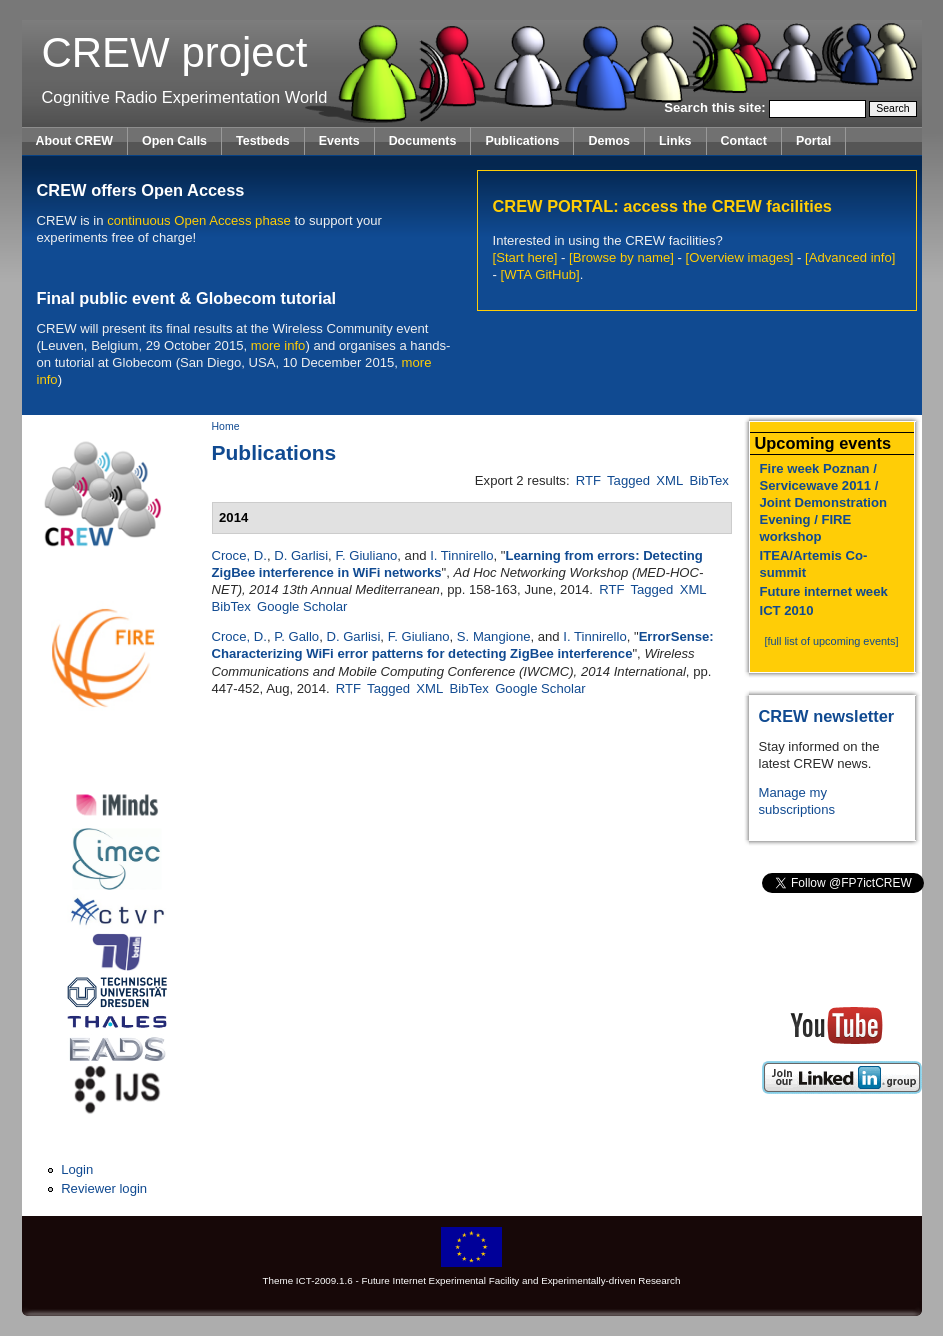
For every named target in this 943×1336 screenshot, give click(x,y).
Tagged (628, 480)
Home (226, 426)
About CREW (74, 141)
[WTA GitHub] (540, 274)
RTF (588, 480)
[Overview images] (740, 257)
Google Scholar (302, 606)
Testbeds (263, 141)
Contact (744, 141)
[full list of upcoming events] (831, 641)
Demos (609, 141)
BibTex (709, 480)
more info (278, 345)
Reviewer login (104, 1188)
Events (339, 141)
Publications (522, 141)
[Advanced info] (850, 257)
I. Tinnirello (461, 555)
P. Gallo (296, 636)
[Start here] (525, 257)
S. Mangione (494, 636)
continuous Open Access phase (199, 220)
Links (675, 141)
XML (669, 480)
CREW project (175, 52)
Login (77, 1169)
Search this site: (716, 107)
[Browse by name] (621, 257)
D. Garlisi (301, 555)
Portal (813, 141)
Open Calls (174, 141)
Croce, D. (239, 555)
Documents (423, 141)
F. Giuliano (366, 555)
